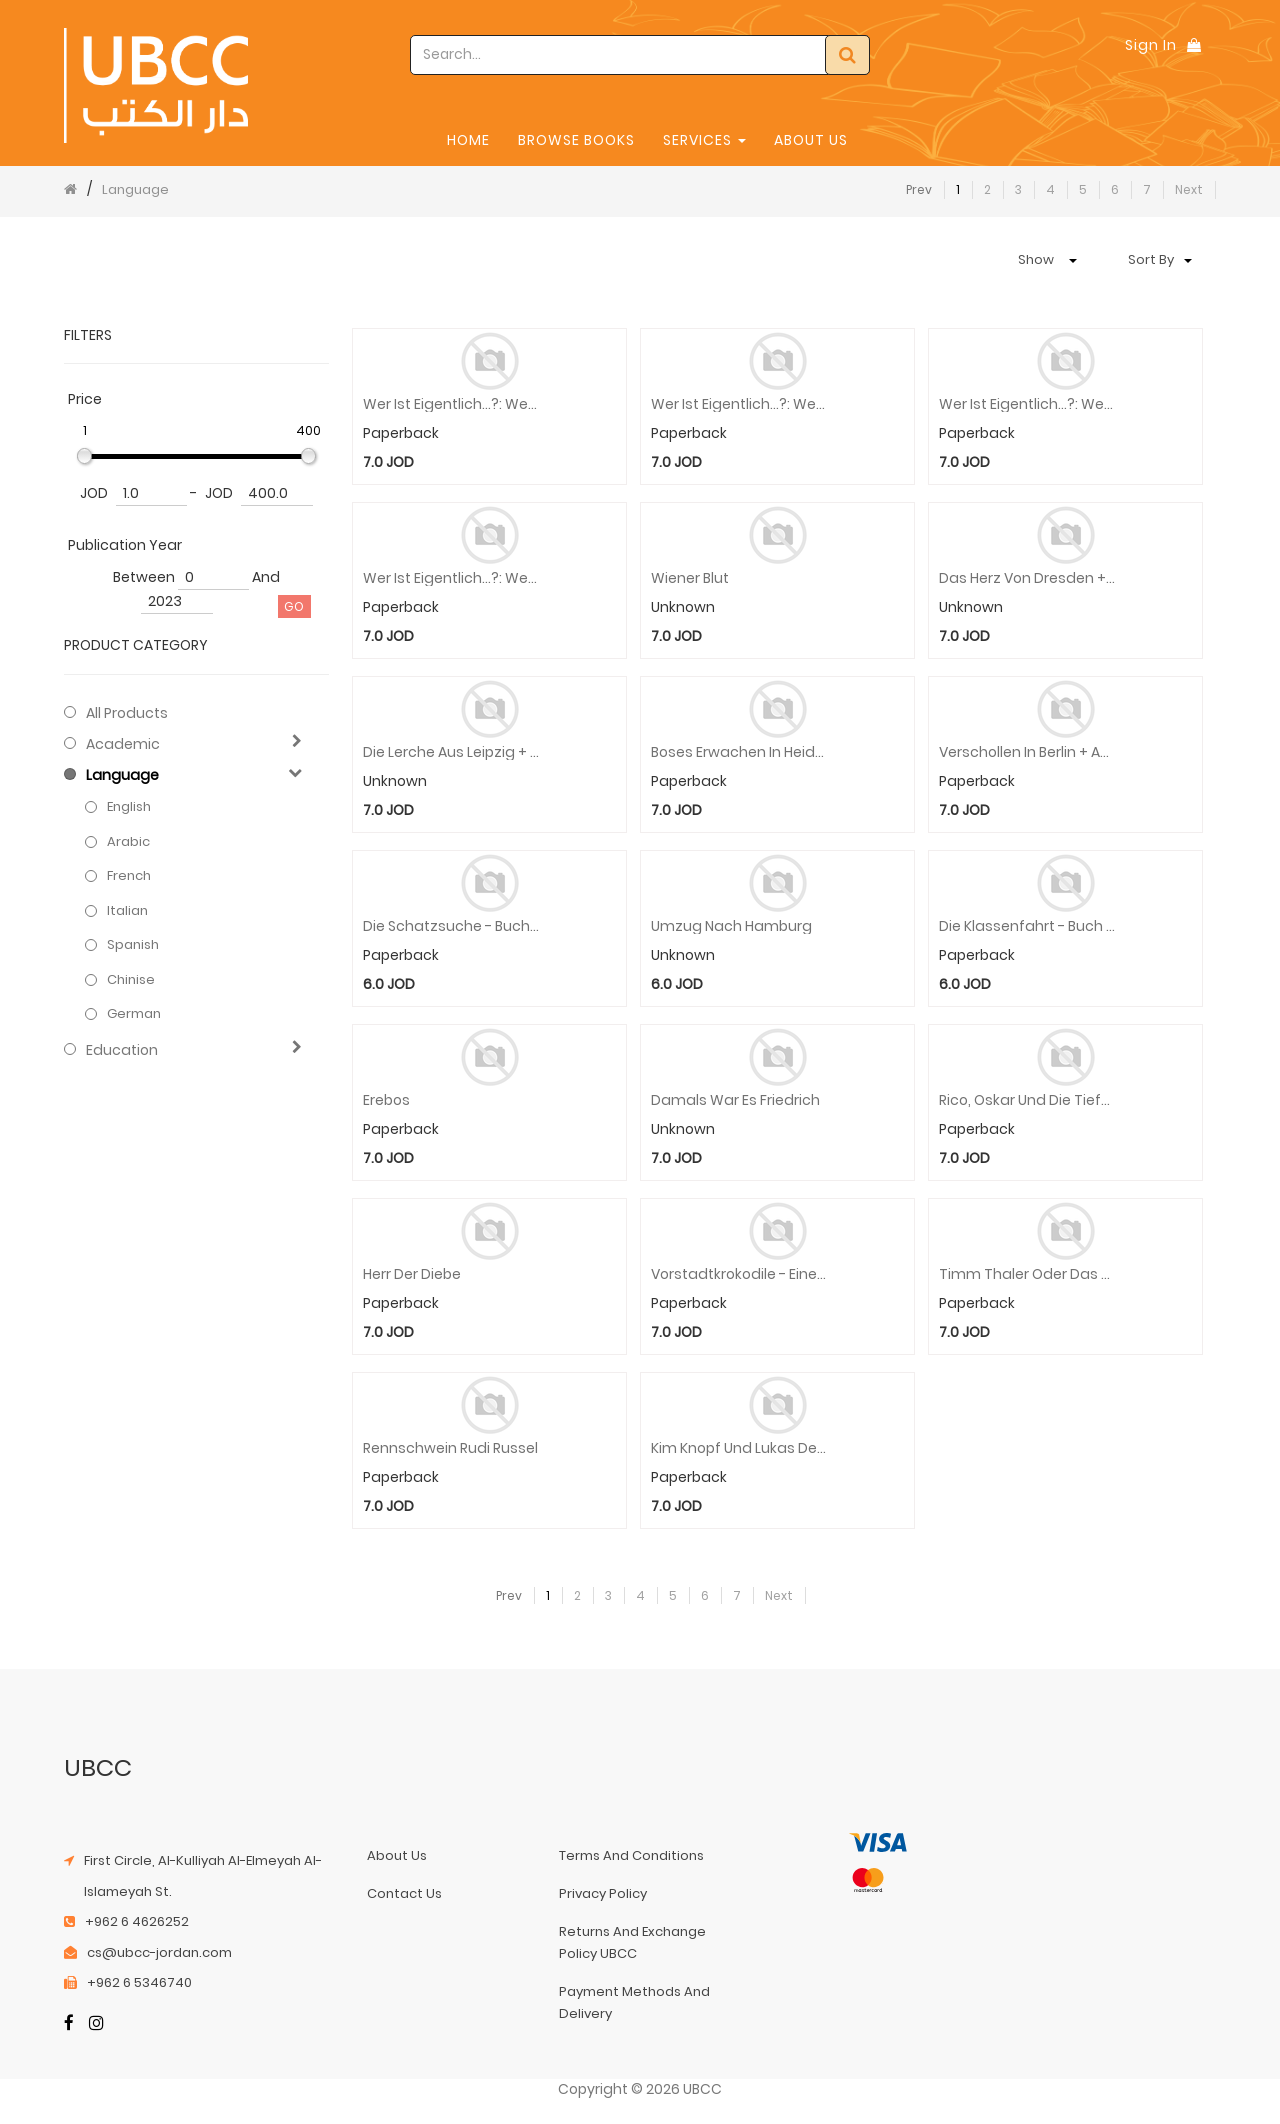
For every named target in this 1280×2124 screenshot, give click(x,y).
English (129, 807)
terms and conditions (631, 1855)
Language (135, 189)
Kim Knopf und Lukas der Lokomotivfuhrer (739, 1448)
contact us (404, 1893)
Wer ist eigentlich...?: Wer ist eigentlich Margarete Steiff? (739, 404)
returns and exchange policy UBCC (632, 1942)
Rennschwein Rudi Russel (450, 1448)
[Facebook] (69, 2024)
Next (1189, 189)
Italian (127, 911)
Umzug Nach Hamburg (731, 926)
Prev (919, 189)
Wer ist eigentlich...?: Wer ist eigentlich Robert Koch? (451, 578)
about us (397, 1855)
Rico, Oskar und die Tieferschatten (1027, 1100)
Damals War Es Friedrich (735, 1100)
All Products (127, 713)
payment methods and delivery (634, 2002)
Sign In (1151, 45)
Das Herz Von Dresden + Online (1027, 578)
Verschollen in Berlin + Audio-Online (1027, 752)
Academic (123, 744)
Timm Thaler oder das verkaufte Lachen (1027, 1274)
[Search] (847, 55)
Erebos (386, 1100)
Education (122, 1050)
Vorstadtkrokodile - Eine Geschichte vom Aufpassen (739, 1274)
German (134, 1014)
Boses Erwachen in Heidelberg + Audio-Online (739, 752)
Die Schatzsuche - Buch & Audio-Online (451, 926)
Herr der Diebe (412, 1274)
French (129, 876)
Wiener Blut (690, 578)
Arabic (128, 842)
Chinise (131, 980)
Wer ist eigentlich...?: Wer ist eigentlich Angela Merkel (1027, 404)
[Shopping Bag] (1194, 45)
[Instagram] (96, 2024)
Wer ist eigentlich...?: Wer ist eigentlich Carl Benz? (451, 404)
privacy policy (603, 1893)
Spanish (133, 945)
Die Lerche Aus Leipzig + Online (451, 752)
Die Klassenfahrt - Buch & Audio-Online (1027, 926)
